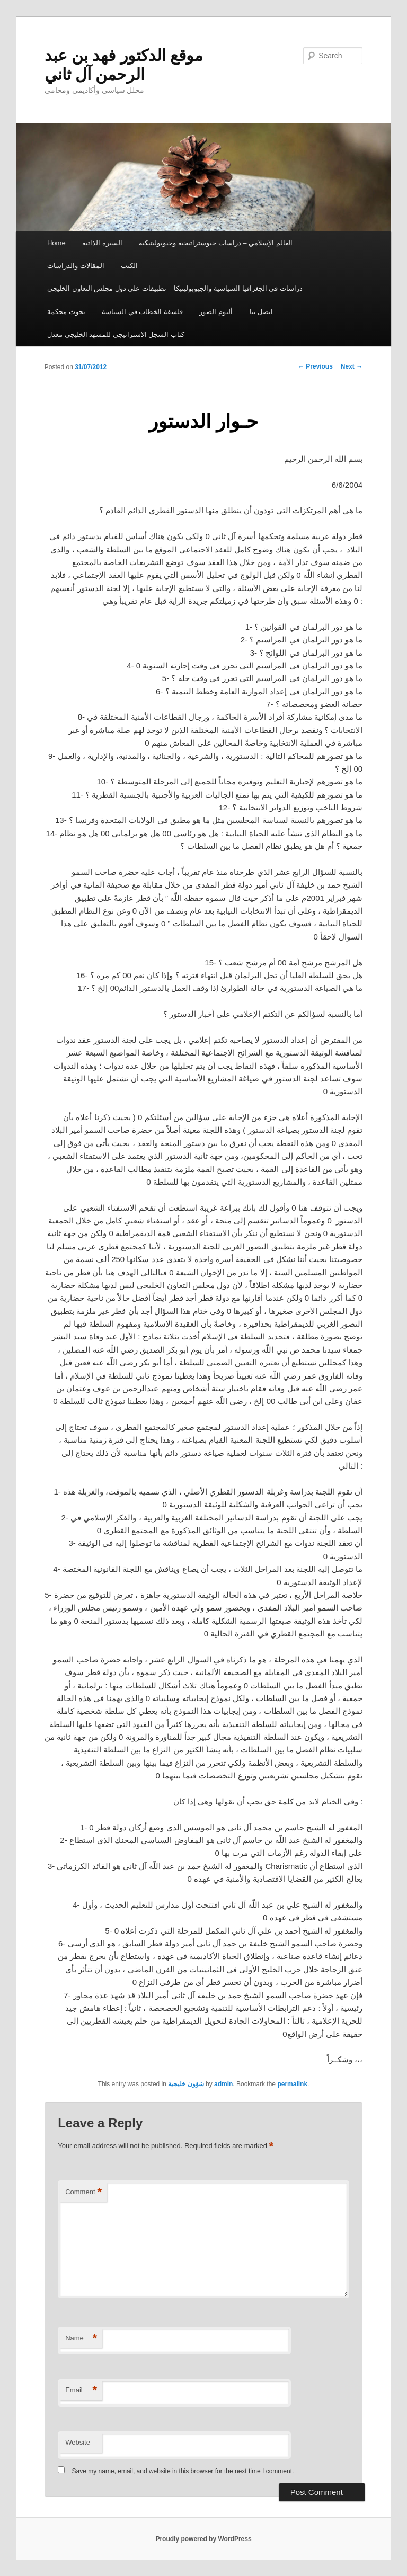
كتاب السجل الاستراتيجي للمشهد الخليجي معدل (115, 334)
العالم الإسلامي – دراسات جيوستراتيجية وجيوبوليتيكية (215, 243)
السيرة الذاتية (102, 243)
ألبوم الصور (216, 312)
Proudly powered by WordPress (203, 2539)
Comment (83, 2192)
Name (81, 2338)
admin (223, 2084)
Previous (315, 366)
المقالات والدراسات (75, 266)
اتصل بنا (261, 312)
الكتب (129, 266)
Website (77, 2442)
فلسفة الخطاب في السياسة (142, 312)
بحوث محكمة (66, 312)
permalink (292, 2084)
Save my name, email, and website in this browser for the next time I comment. (183, 2471)
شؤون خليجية (186, 2084)
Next (351, 366)
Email (81, 2390)
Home (56, 243)
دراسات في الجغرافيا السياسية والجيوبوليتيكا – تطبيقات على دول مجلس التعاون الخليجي (175, 288)
